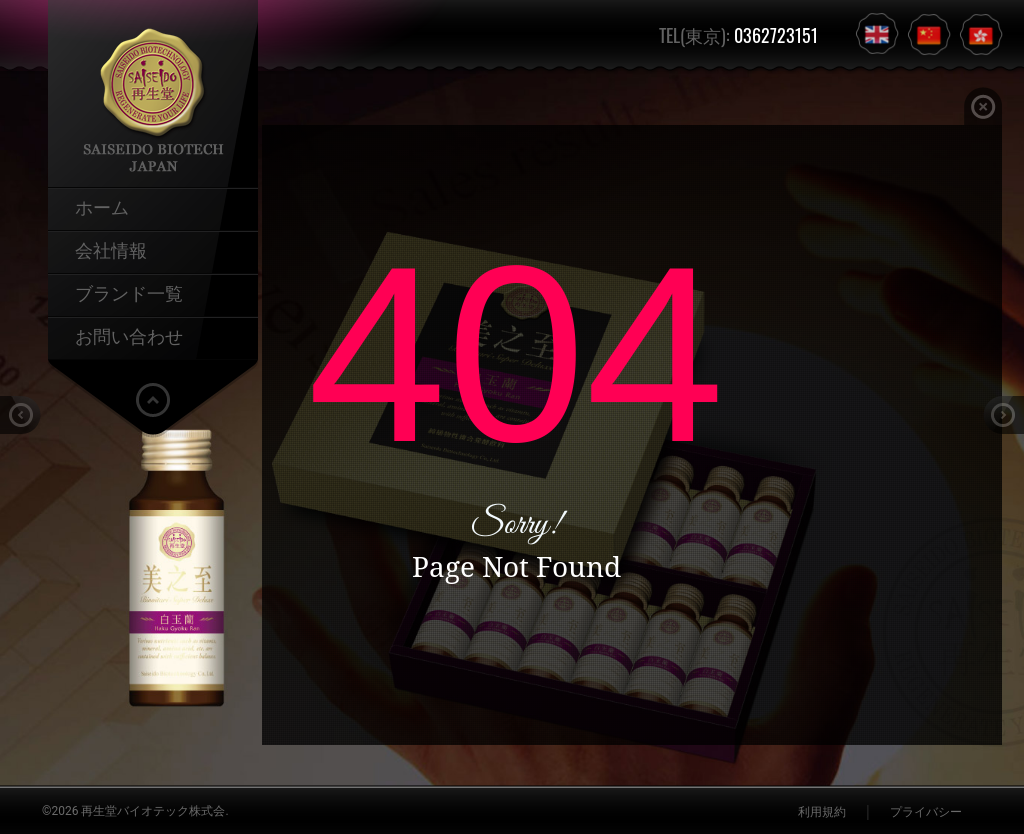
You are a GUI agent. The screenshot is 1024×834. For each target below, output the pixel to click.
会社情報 (111, 249)
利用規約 (822, 812)
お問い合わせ (129, 335)
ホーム (102, 206)
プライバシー (926, 812)
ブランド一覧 (129, 292)
